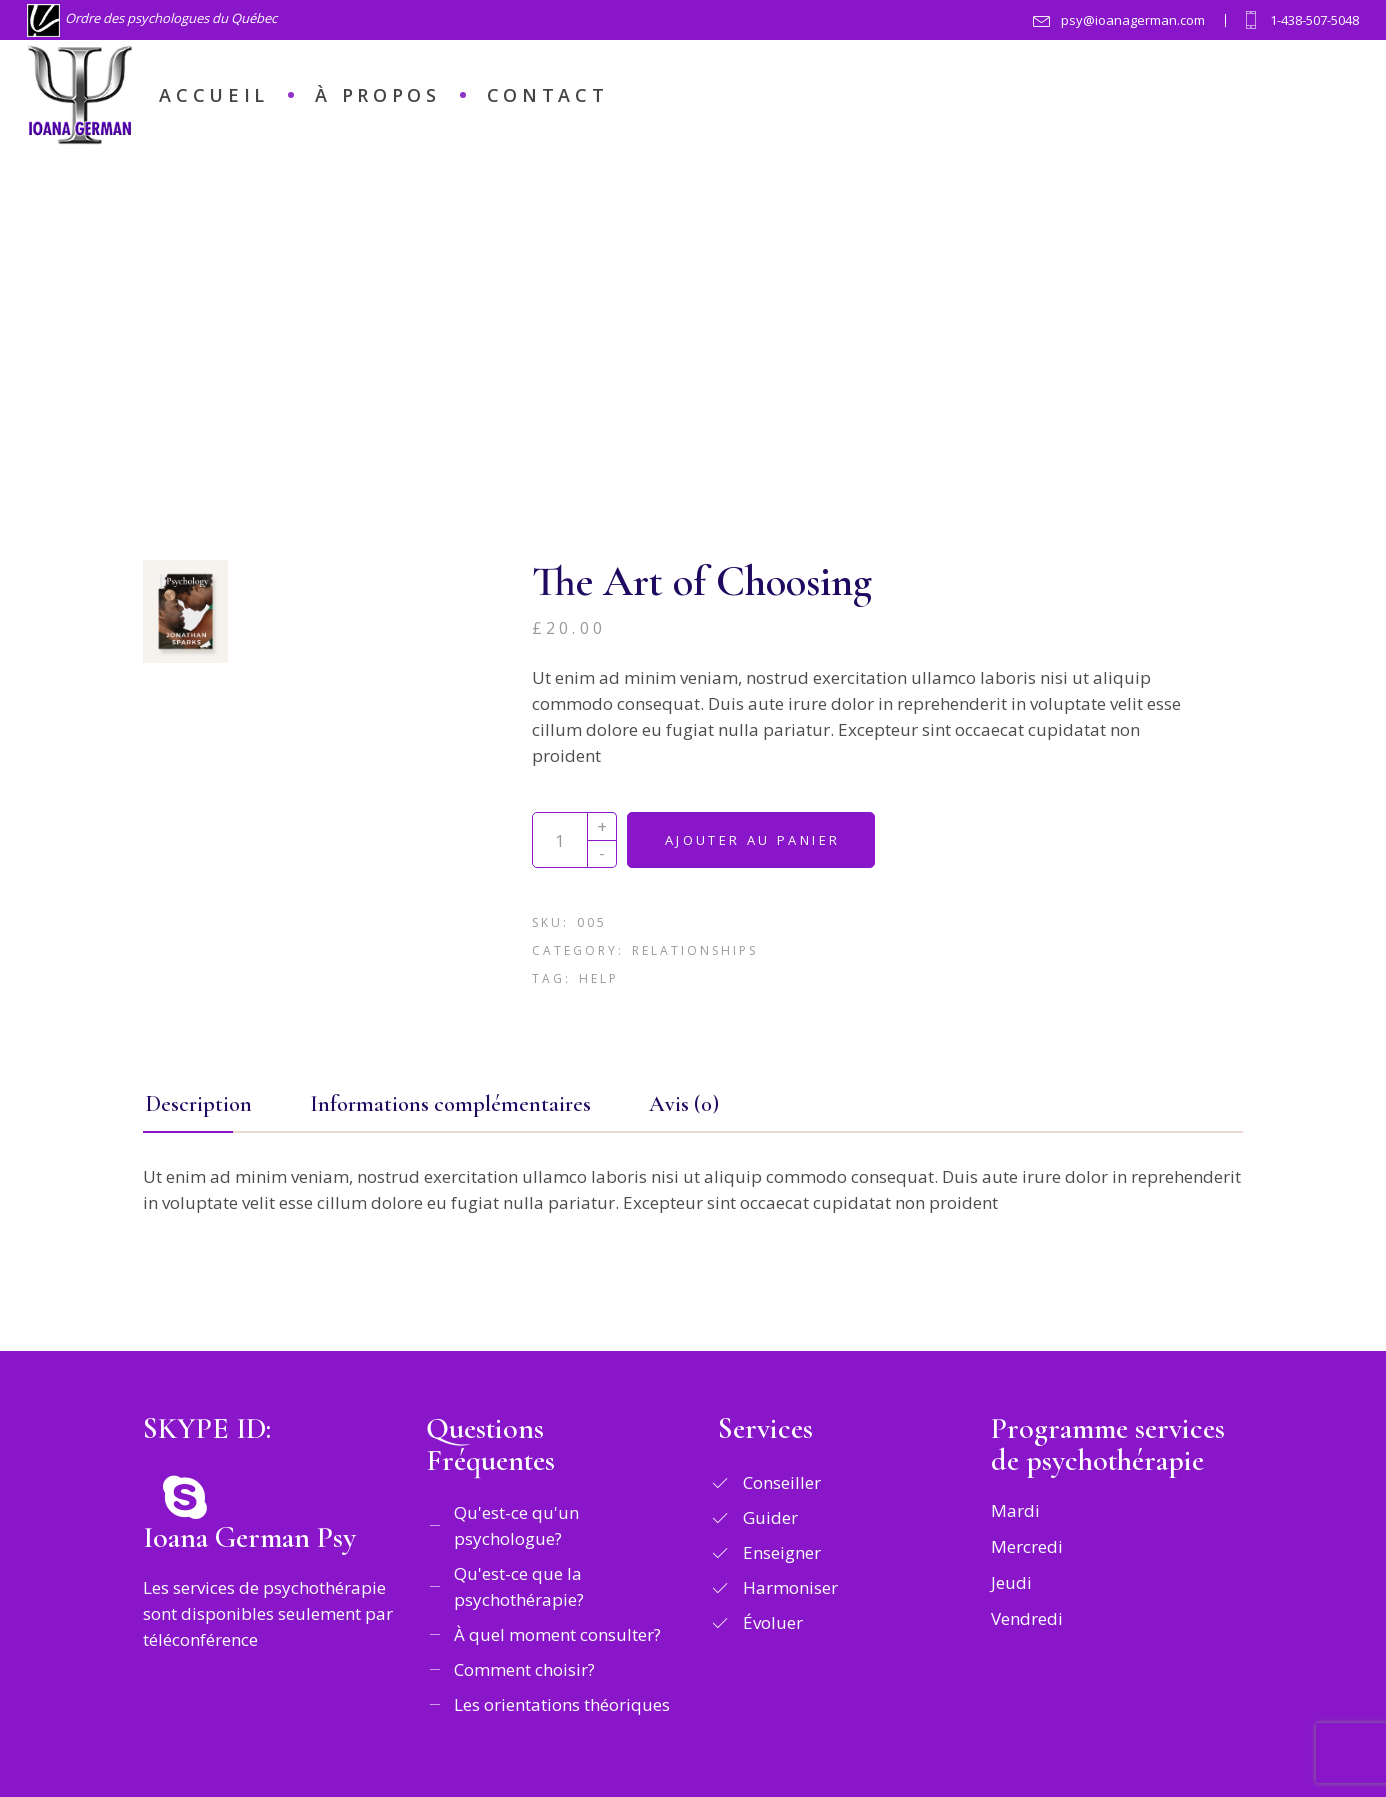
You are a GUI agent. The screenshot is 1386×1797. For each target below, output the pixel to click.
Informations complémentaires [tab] (450, 1104)
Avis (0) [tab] (684, 1104)
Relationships (695, 950)
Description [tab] (199, 1104)
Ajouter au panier (752, 840)
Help (599, 978)
